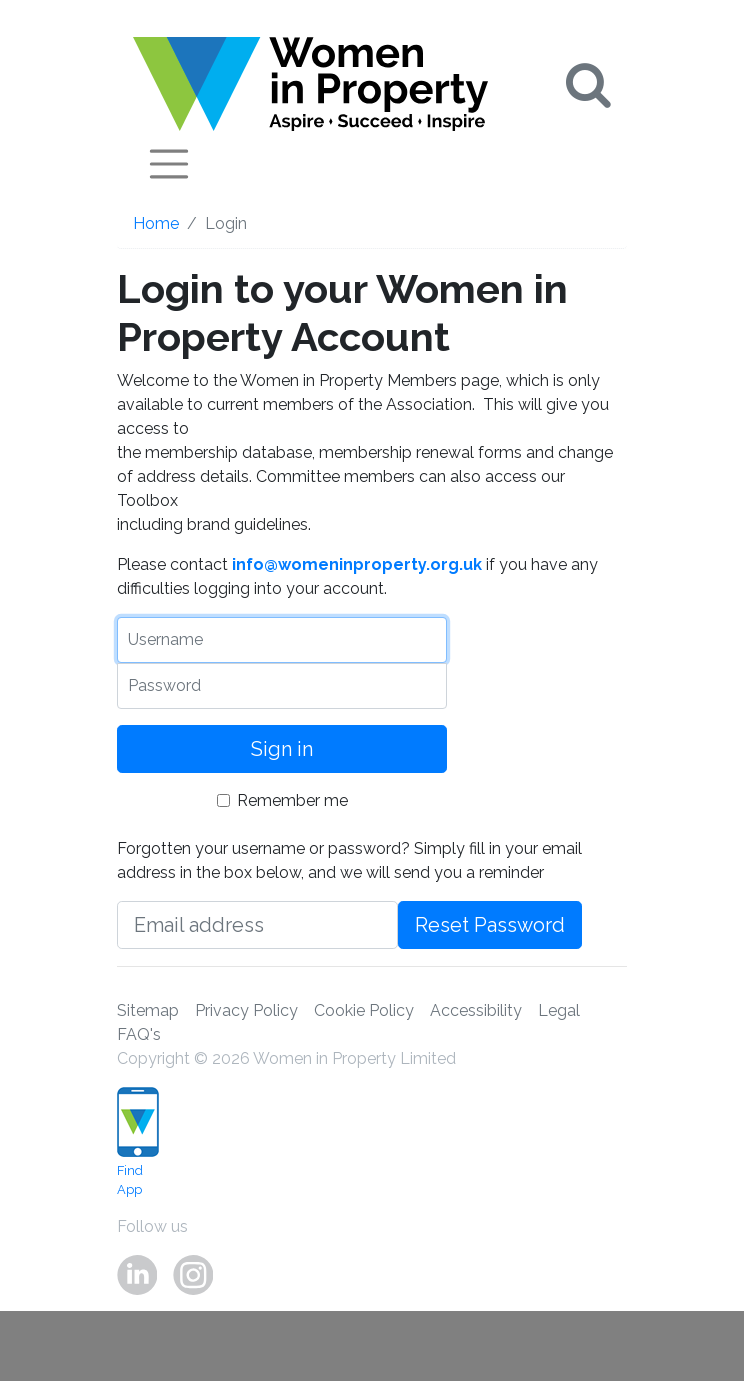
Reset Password (490, 925)
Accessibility (476, 1010)
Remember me (292, 800)
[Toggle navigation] (169, 164)
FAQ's (139, 1034)
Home (156, 223)
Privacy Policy (246, 1010)
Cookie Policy (364, 1010)
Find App (124, 1142)
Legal (559, 1010)
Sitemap (148, 1010)
